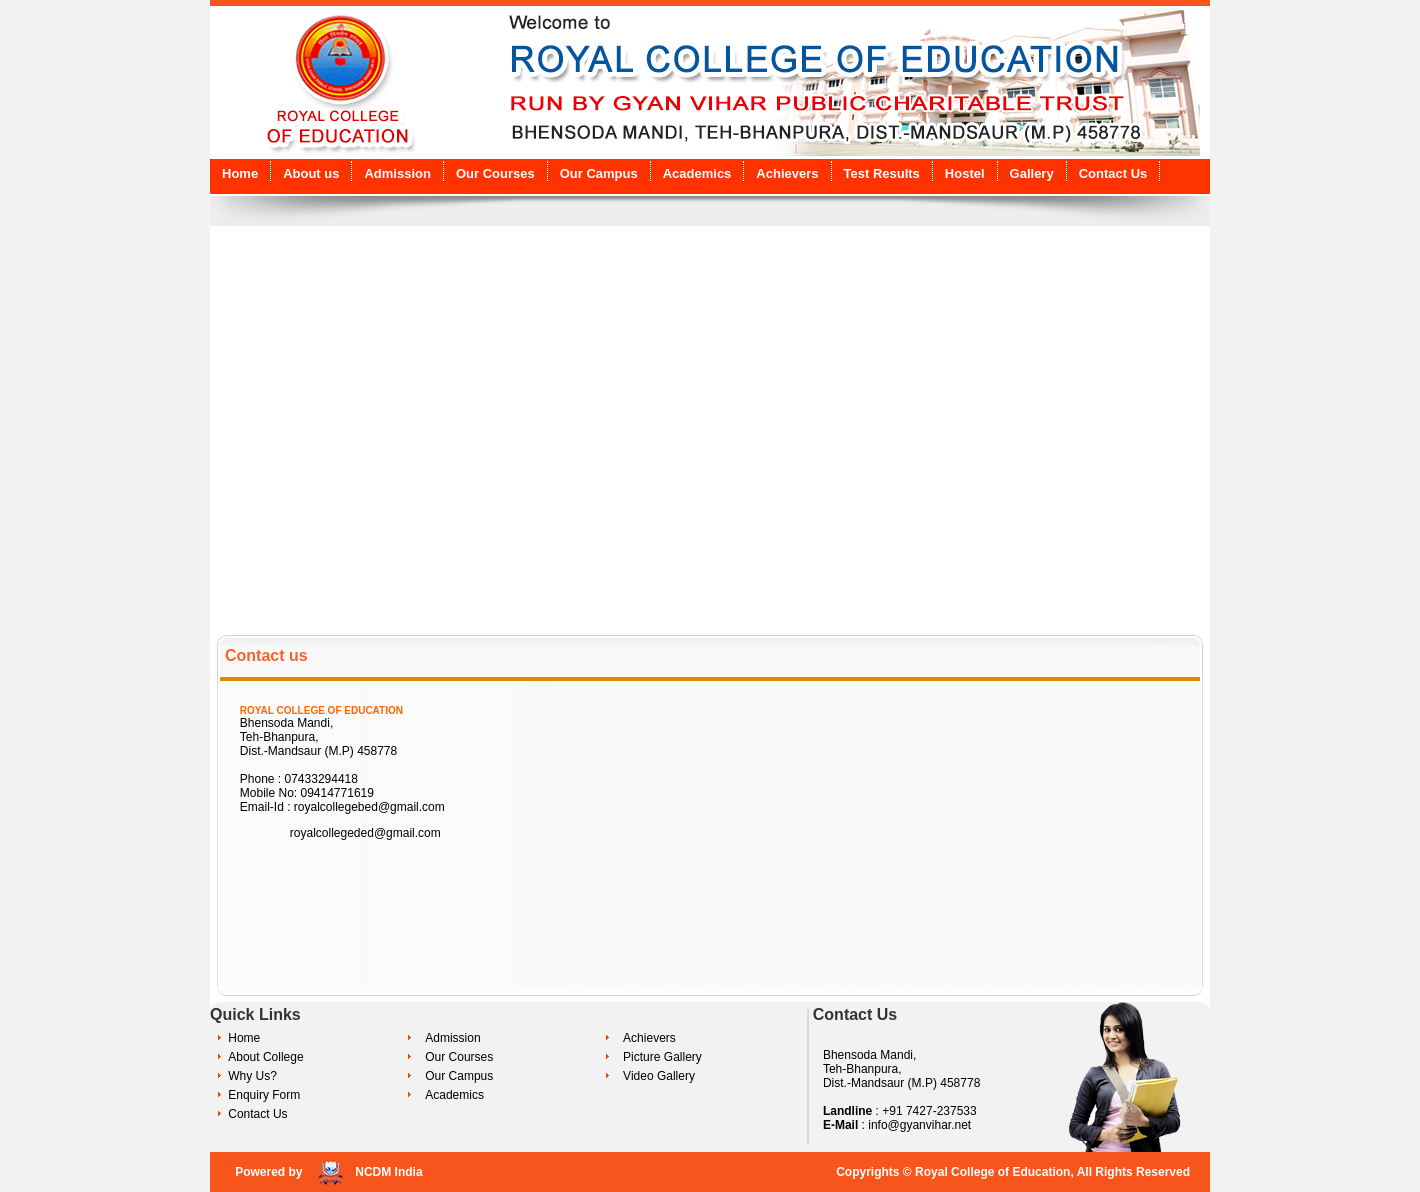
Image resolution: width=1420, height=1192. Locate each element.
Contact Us (1113, 173)
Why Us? (252, 1076)
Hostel (965, 173)
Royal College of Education (992, 1172)
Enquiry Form (264, 1095)
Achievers (787, 173)
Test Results (882, 173)
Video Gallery (659, 1076)
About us (311, 173)
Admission (397, 173)
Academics (697, 173)
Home (240, 173)
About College (265, 1057)
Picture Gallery (662, 1057)
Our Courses (495, 173)
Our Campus (599, 173)
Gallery (1032, 173)
